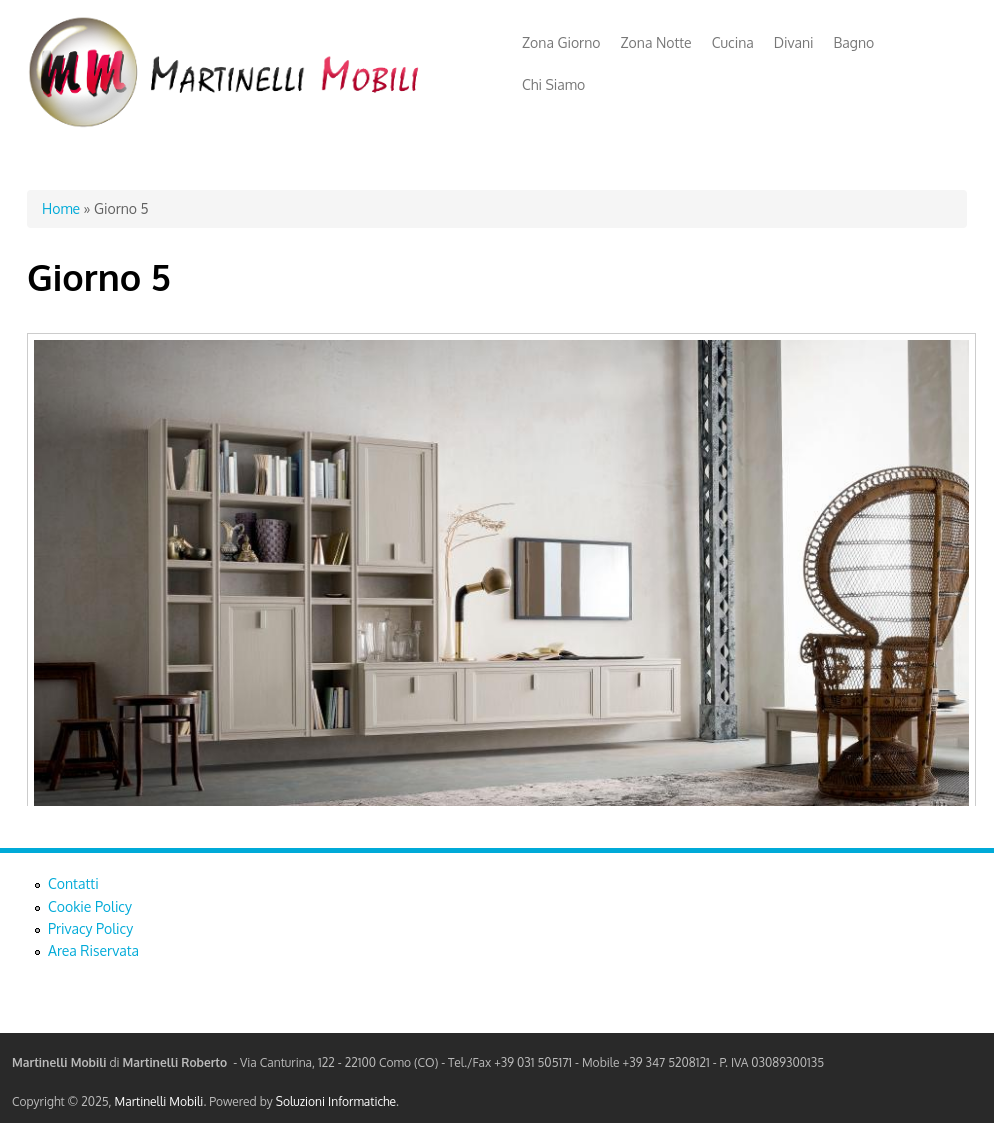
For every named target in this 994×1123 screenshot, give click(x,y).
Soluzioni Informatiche (336, 1101)
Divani (794, 42)
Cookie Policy (90, 906)
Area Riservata (93, 950)
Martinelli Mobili (159, 1101)
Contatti (73, 883)
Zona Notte (656, 42)
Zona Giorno (561, 42)
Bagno (854, 42)
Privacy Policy (90, 928)
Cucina (733, 42)
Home (61, 208)
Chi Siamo (553, 84)
